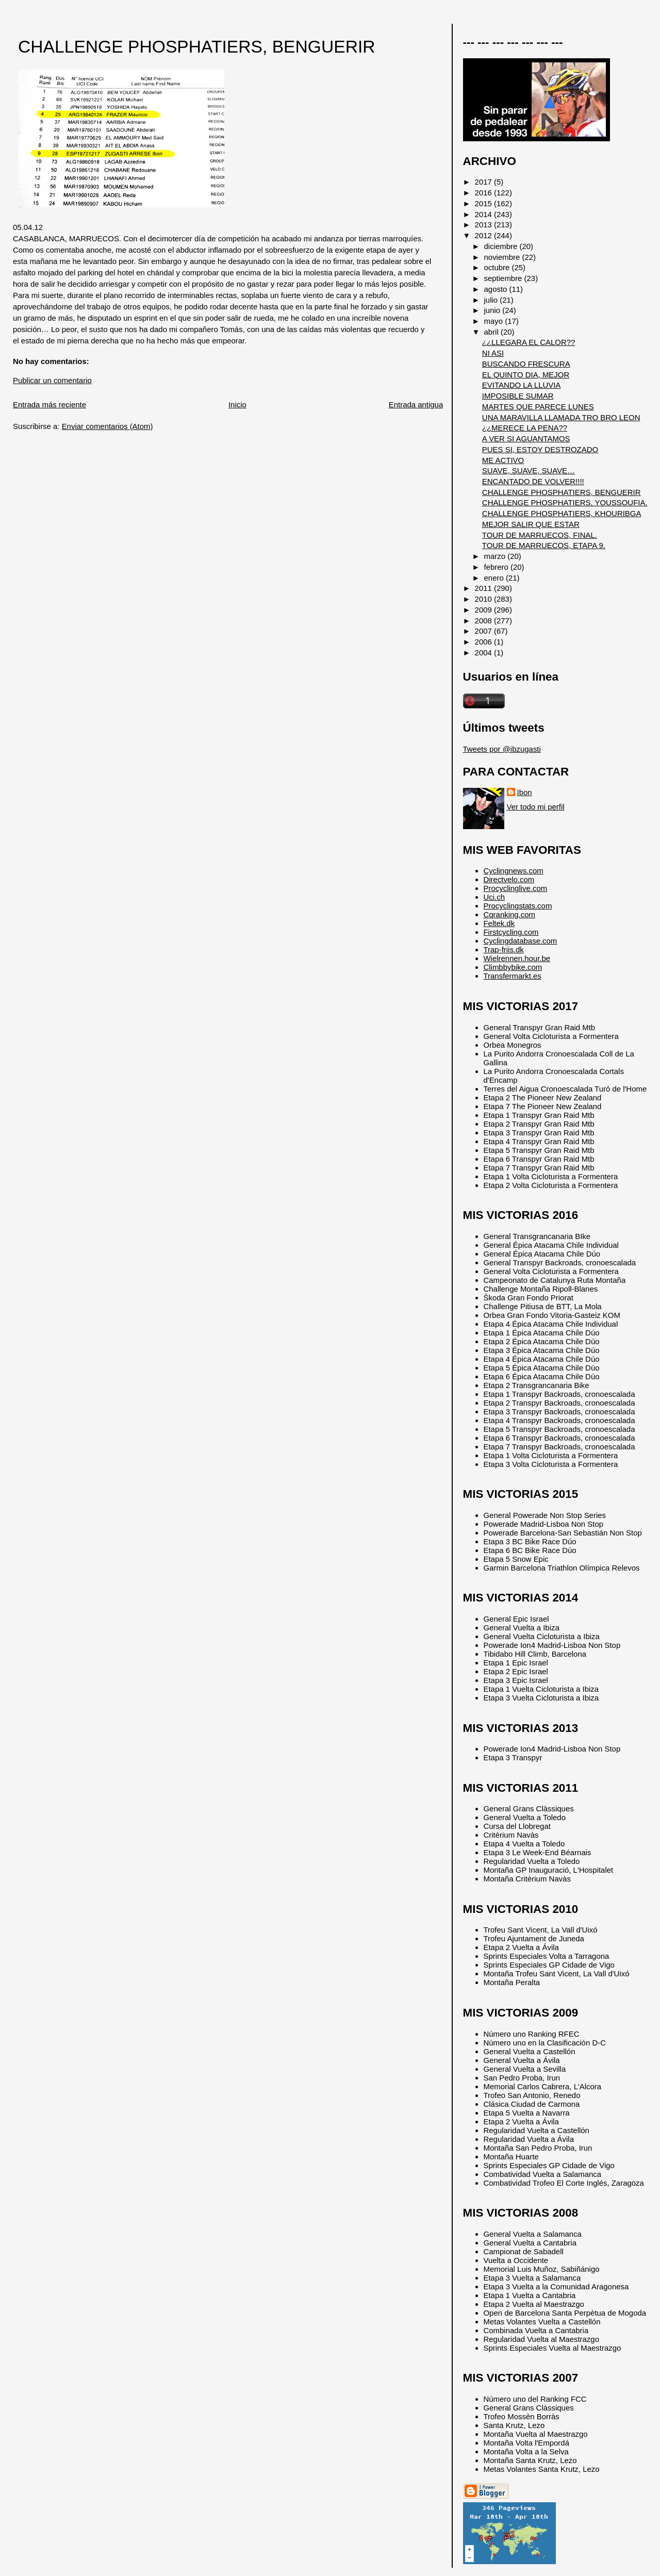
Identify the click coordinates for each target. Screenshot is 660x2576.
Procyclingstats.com (518, 905)
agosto (496, 289)
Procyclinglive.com (516, 888)
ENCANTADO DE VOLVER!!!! (533, 481)
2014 (484, 214)
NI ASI (493, 353)
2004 (484, 652)
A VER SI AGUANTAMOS (526, 438)
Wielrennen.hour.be (517, 958)
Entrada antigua (416, 404)
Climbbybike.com (513, 967)
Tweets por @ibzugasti (502, 749)
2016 (484, 192)
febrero (497, 567)
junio (493, 310)
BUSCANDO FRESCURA (526, 363)
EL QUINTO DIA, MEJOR (525, 374)
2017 (484, 181)
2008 (484, 620)
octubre (498, 267)
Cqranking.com (509, 914)
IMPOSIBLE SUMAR (518, 395)
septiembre (504, 278)
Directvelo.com (509, 879)
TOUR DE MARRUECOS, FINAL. (539, 535)
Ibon (524, 792)
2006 (484, 641)
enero (495, 577)
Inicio (237, 404)
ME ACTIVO (503, 460)
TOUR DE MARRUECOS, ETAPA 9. (543, 545)
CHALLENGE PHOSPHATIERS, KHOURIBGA (561, 513)
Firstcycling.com (511, 932)
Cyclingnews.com (513, 870)
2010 (484, 599)
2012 (484, 235)
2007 (484, 630)
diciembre (502, 246)
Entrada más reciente (49, 404)
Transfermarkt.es (512, 975)
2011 (484, 588)
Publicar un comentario (52, 380)
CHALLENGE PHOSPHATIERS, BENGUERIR (196, 46)
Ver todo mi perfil (536, 806)
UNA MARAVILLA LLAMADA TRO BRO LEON (561, 417)
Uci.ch (494, 897)
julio (492, 299)
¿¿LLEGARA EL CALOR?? (528, 342)
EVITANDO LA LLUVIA (521, 385)
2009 (484, 609)
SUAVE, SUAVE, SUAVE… (528, 470)
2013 (484, 224)
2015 (484, 203)
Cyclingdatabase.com (520, 940)
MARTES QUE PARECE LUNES (538, 406)
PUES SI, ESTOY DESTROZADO (540, 449)
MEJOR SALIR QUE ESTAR (531, 524)
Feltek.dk (499, 923)
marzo (496, 556)
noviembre (503, 257)
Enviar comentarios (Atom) (107, 426)
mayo (494, 321)
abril (492, 331)
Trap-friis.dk (504, 949)
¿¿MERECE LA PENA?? (524, 427)
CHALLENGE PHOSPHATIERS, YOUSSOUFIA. (565, 502)
